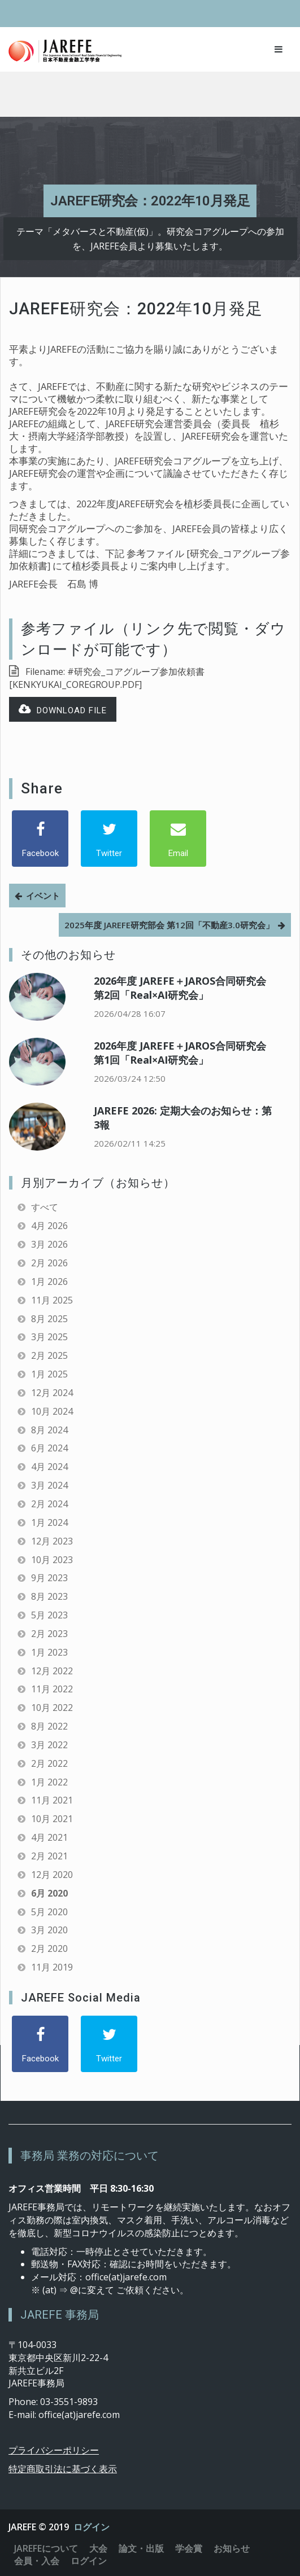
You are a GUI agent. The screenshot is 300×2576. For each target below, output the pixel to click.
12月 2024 (52, 1392)
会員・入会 (36, 2561)
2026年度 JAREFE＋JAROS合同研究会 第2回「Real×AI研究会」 (180, 988)
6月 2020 (49, 1893)
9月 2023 (49, 1578)
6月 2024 (49, 1448)
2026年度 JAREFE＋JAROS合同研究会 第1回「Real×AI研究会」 (180, 1053)
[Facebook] (40, 838)
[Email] (178, 838)
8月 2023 (49, 1596)
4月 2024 (49, 1466)
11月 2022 (52, 1689)
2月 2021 (49, 1856)
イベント (43, 895)
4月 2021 (49, 1837)
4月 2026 (49, 1225)
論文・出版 (141, 2548)
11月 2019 (52, 1967)
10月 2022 (52, 1707)
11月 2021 (52, 1800)
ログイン (91, 2527)
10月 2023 (52, 1560)
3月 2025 (49, 1337)
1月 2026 (49, 1281)
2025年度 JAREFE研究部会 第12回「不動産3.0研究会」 (169, 925)
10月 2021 (52, 1819)
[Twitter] (109, 838)
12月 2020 (52, 1874)
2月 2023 (49, 1633)
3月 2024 (49, 1485)
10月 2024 (52, 1411)
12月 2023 (52, 1541)
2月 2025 (49, 1355)
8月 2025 (49, 1319)
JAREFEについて (46, 2548)
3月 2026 (49, 1244)
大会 (98, 2548)
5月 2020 (49, 1912)
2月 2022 (49, 1763)
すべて (44, 1207)
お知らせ (232, 2548)
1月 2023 (49, 1652)
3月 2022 (49, 1745)
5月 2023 (49, 1615)
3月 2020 (49, 1930)
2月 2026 (49, 1263)
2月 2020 (49, 1948)
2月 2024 (49, 1504)
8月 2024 (49, 1430)
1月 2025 (49, 1374)
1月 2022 (49, 1782)
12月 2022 (52, 1671)
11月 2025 (52, 1300)
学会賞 (188, 2548)
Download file (63, 710)
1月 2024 (49, 1522)
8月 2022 (49, 1726)
